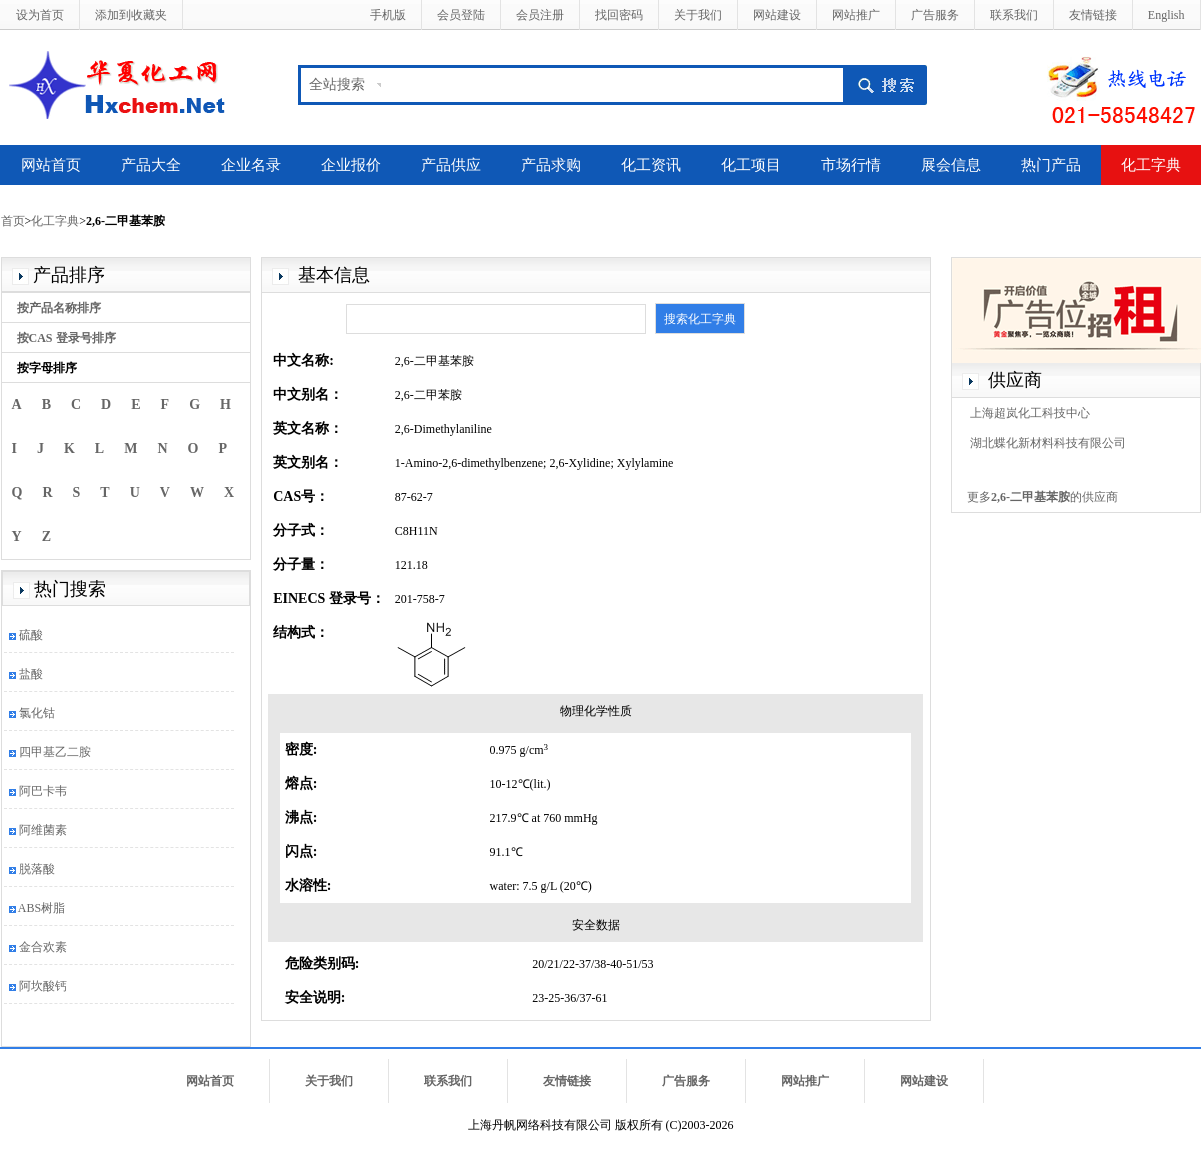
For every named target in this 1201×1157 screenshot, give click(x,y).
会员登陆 (461, 15)
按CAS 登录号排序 (66, 338)
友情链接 (1093, 15)
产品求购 (551, 165)
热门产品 (1051, 165)
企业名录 (251, 165)
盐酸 (31, 674)
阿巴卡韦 (43, 791)
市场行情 (851, 165)
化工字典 (1151, 165)
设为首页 (40, 15)
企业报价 (351, 165)
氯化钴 (37, 713)
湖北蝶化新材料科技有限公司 (1048, 443)
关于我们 (698, 15)
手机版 (388, 15)
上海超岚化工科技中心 (1030, 413)
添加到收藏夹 (131, 15)
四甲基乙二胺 (55, 752)
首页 (13, 221)
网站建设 (777, 15)
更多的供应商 (1042, 497)
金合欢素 (43, 947)
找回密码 (619, 15)
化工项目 (751, 165)
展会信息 (951, 165)
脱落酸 (37, 869)
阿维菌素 (43, 830)
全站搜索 (337, 84)
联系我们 (1014, 15)
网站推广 (856, 15)
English (1166, 15)
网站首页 (51, 165)
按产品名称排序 (59, 308)
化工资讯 (651, 165)
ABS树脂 (41, 908)
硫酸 (31, 635)
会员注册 (540, 15)
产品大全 (151, 165)
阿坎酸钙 (43, 986)
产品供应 (451, 165)
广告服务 (935, 15)
